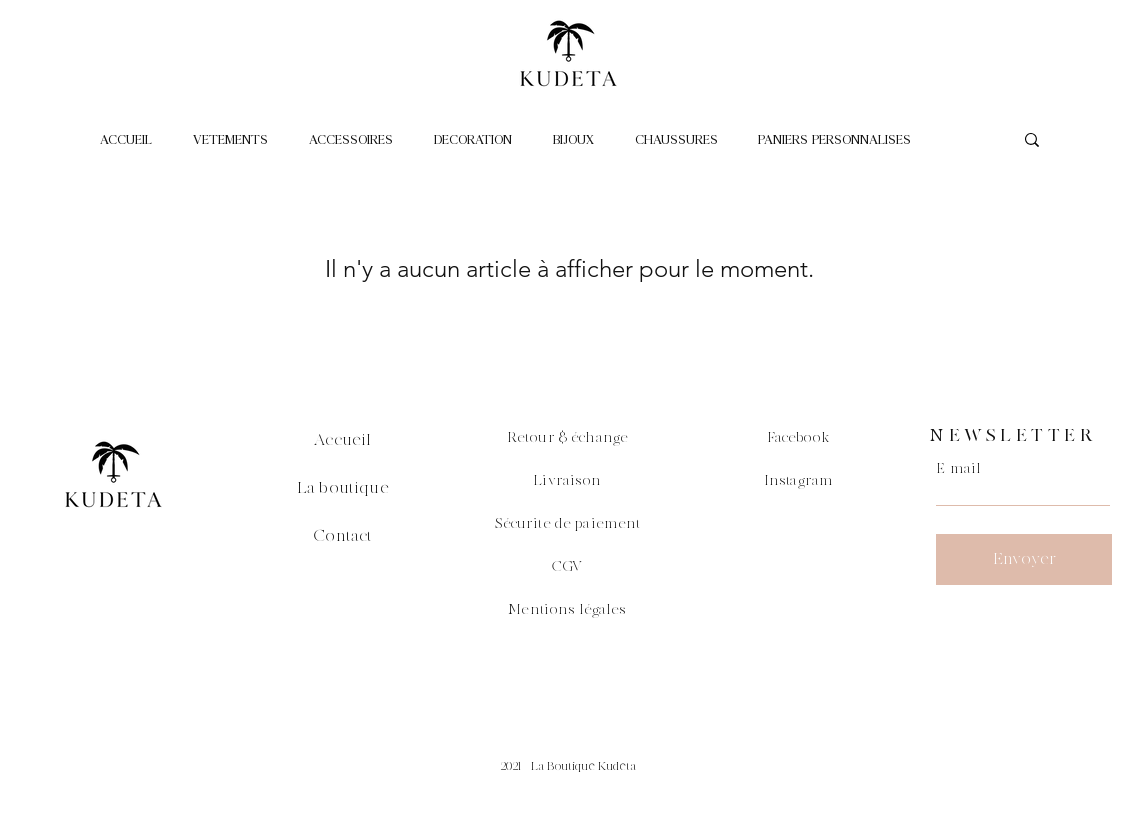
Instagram (798, 481)
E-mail (958, 469)
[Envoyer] (1024, 559)
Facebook (799, 438)
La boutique (343, 488)
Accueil (342, 440)
